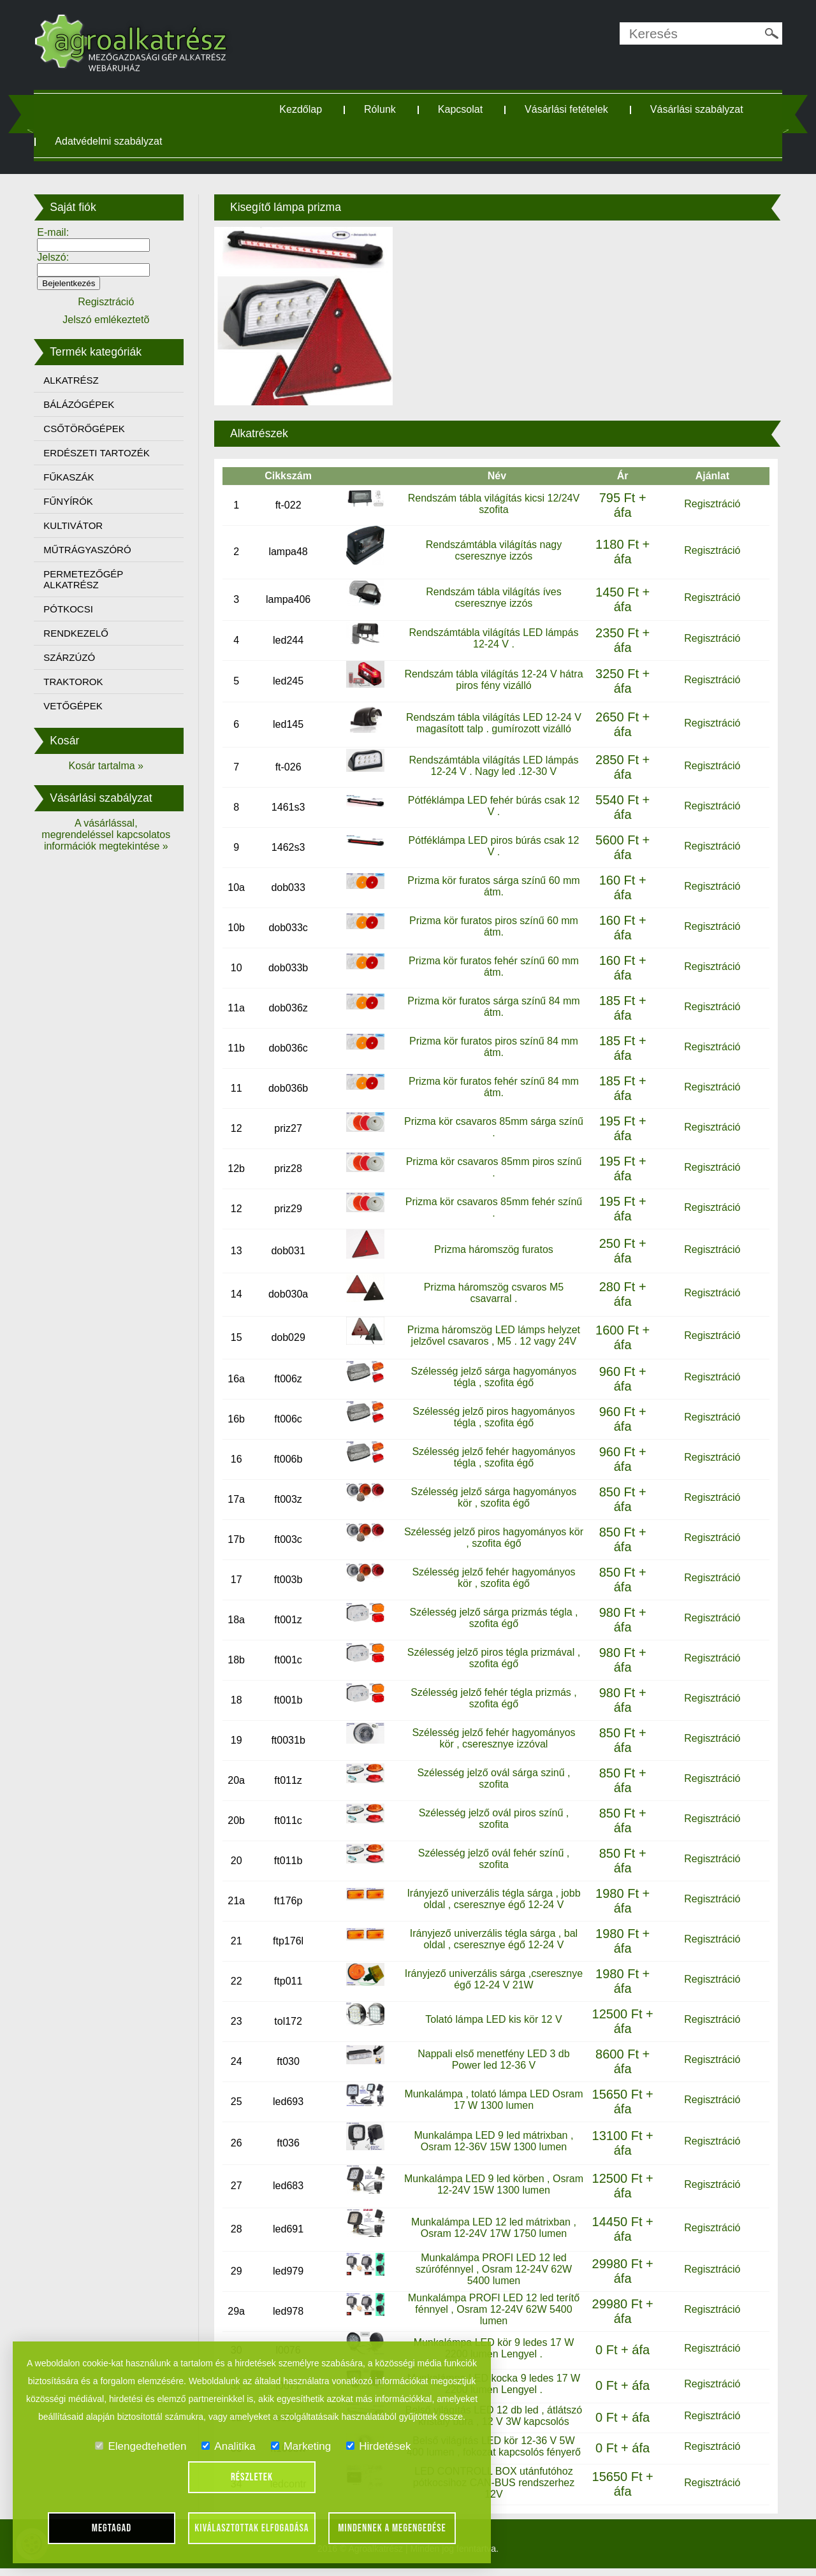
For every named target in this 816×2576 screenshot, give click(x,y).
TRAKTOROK (80, 681)
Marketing (301, 2446)
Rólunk (382, 109)
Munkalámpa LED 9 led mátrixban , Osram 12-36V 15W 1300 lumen (492, 2141)
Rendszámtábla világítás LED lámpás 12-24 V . (492, 638)
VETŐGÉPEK (80, 705)
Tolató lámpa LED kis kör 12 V (492, 2019)
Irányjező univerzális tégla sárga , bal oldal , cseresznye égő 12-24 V (492, 1939)
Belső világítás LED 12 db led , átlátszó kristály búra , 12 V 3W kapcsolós (492, 2419)
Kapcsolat (463, 109)
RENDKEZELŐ (82, 633)
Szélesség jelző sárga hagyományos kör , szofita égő (492, 1497)
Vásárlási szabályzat (699, 109)
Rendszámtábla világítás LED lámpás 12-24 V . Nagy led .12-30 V (492, 765)
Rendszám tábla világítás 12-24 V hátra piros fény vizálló (492, 679)
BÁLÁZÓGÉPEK (85, 404)
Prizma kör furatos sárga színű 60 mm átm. (492, 885)
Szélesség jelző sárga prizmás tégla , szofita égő (492, 1618)
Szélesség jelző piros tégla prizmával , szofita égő (491, 1658)
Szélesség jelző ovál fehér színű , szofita (491, 1859)
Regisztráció (707, 503)
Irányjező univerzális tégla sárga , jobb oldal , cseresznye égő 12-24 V (492, 1899)
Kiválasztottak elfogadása (251, 2528)
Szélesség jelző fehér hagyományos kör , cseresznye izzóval (492, 1738)
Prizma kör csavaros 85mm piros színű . (492, 1166)
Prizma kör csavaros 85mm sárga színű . (492, 1126)
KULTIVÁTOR (80, 525)
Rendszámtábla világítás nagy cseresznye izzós (492, 550)
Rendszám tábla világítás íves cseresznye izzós (492, 597)
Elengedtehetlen (140, 2446)
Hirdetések (378, 2446)
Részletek (252, 2477)
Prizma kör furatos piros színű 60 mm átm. (492, 926)
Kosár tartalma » (111, 765)
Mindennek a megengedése (392, 2528)
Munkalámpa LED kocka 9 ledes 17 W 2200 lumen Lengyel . (491, 2384)
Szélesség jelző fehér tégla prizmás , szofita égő (492, 1698)
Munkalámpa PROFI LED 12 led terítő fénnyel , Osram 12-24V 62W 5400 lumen (492, 2309)
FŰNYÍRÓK (75, 501)
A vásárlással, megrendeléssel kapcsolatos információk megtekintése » (111, 834)
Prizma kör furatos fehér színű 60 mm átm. (492, 966)
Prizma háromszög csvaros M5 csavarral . (492, 1292)
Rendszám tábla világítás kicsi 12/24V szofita (492, 503)
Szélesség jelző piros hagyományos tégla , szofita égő (492, 1417)
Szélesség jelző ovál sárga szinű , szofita (492, 1778)
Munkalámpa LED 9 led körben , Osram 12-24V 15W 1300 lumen (492, 2184)
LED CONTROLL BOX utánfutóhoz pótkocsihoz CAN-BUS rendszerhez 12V (491, 2490)
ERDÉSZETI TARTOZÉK (103, 452)
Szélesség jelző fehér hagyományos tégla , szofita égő (492, 1457)
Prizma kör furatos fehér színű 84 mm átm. (492, 1086)
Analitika (228, 2446)
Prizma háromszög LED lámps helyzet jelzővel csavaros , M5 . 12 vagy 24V (491, 1335)
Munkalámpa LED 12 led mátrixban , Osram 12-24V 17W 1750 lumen (492, 2227)
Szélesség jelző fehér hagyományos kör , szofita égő (492, 1578)
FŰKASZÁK (75, 477)
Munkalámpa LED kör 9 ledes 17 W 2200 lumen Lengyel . (492, 2348)
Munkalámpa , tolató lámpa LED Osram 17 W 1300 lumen (492, 2099)
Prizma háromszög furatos (492, 1248)
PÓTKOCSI (75, 609)
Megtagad (112, 2528)
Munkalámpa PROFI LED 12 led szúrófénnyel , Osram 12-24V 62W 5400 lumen (492, 2269)
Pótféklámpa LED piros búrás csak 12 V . (492, 845)
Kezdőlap (303, 109)
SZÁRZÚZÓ (76, 657)
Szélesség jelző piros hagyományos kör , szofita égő (492, 1537)
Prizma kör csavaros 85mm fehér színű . (492, 1207)
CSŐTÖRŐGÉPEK (91, 428)
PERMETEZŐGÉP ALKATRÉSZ (90, 579)
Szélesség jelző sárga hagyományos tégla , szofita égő (492, 1377)
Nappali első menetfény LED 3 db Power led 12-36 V (492, 2059)
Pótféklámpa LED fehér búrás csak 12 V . (492, 805)
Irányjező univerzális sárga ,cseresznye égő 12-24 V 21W (492, 1979)
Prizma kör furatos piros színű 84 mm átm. (492, 1046)
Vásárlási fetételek (569, 109)
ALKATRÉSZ (77, 380)
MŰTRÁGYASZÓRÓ (94, 549)
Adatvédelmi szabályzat (115, 141)
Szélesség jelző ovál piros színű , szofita (492, 1818)
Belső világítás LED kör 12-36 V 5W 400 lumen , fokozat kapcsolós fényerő (492, 2454)
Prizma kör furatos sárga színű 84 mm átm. (492, 1006)
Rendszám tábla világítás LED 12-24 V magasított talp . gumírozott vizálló (492, 722)
